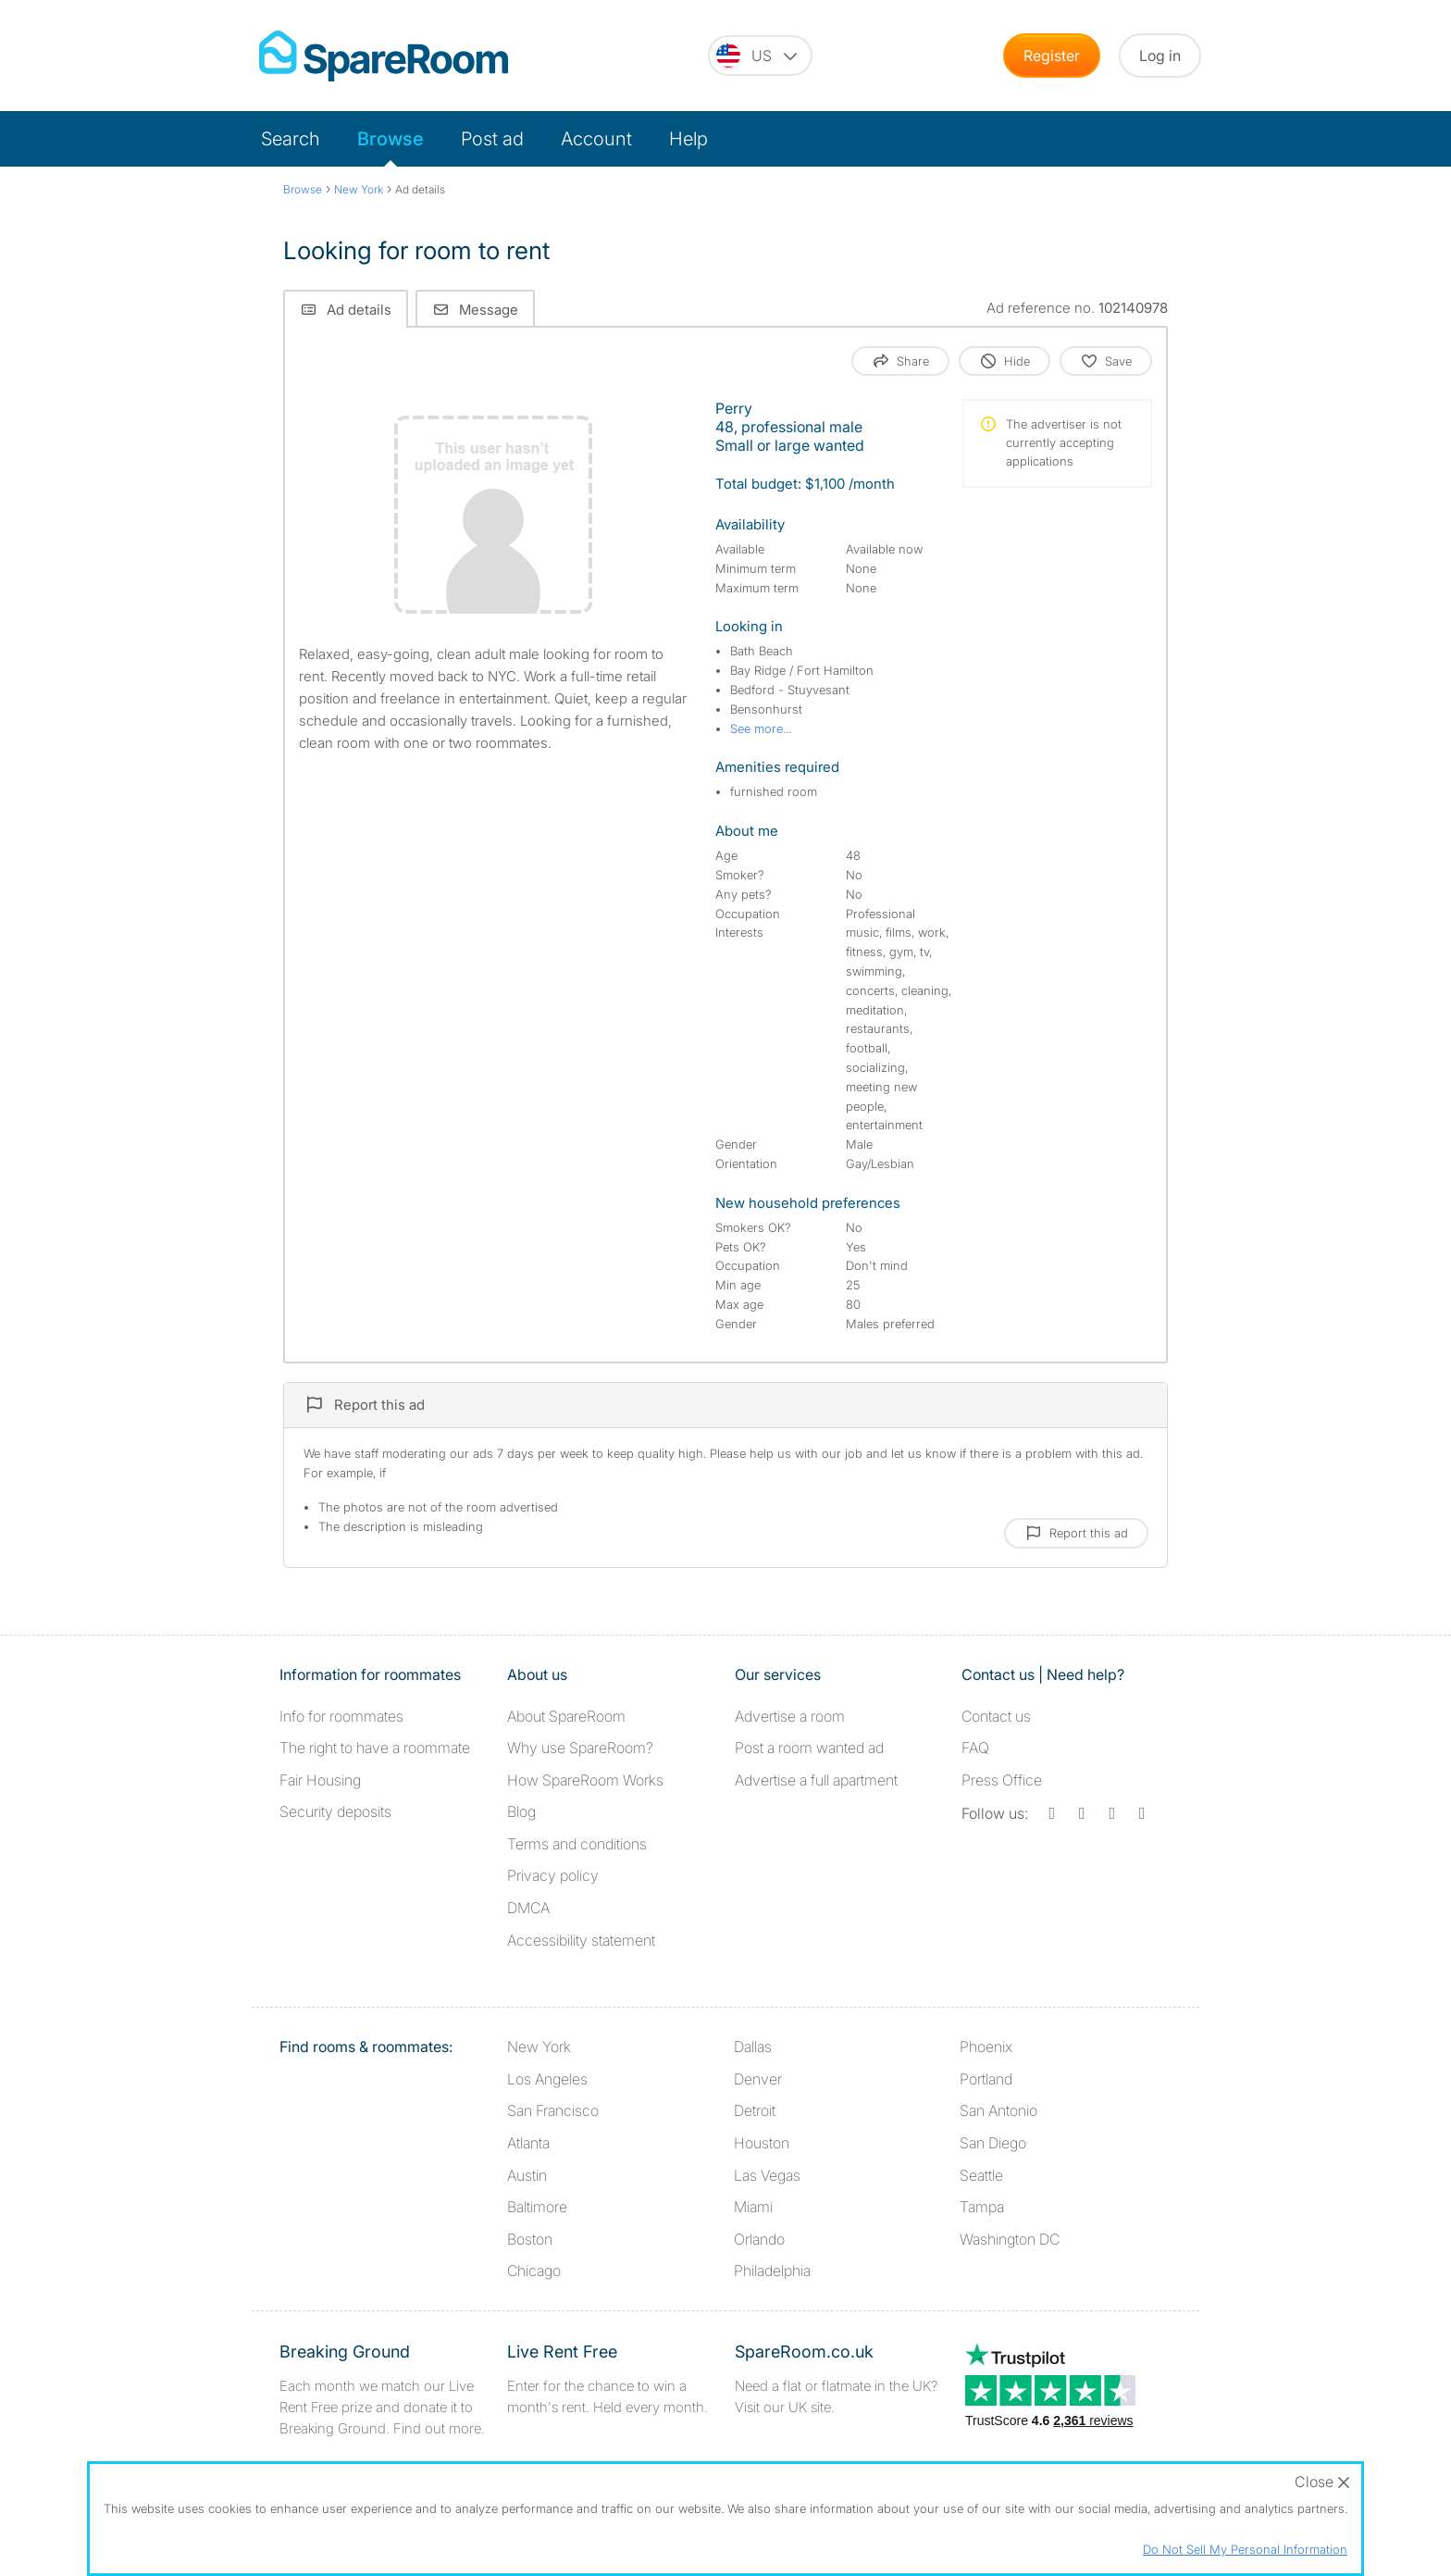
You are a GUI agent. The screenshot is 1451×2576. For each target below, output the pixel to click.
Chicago (534, 2270)
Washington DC (1010, 2239)
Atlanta (528, 2143)
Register (1051, 55)
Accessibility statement (581, 1940)
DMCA (528, 1907)
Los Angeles (547, 2079)
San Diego (993, 2143)
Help (688, 139)
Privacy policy (553, 1875)
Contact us (996, 1716)
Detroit (754, 2110)
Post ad (492, 139)
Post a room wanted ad (809, 1747)
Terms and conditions (577, 1844)
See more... (760, 728)
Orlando (759, 2239)
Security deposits (335, 1811)
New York (539, 2046)
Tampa (982, 2206)
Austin (527, 2175)
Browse (390, 139)
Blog (521, 1811)
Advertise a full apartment (816, 1780)
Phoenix (986, 2046)
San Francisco (553, 2110)
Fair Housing (320, 1780)
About (566, 1716)
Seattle (981, 2175)
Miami (753, 2206)
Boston (529, 2239)
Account (596, 139)
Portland (986, 2079)
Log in (1160, 55)
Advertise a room (790, 1716)
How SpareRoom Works (585, 1780)
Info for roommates (341, 1716)
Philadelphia (772, 2270)
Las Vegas (767, 2175)
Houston (761, 2143)
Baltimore (537, 2206)
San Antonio (998, 2110)
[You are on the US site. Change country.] (760, 55)
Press (1001, 1780)
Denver (758, 2079)
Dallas (753, 2046)
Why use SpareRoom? (580, 1747)
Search (290, 139)
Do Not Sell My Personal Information (1245, 2549)
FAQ (975, 1747)
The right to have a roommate (374, 1747)
